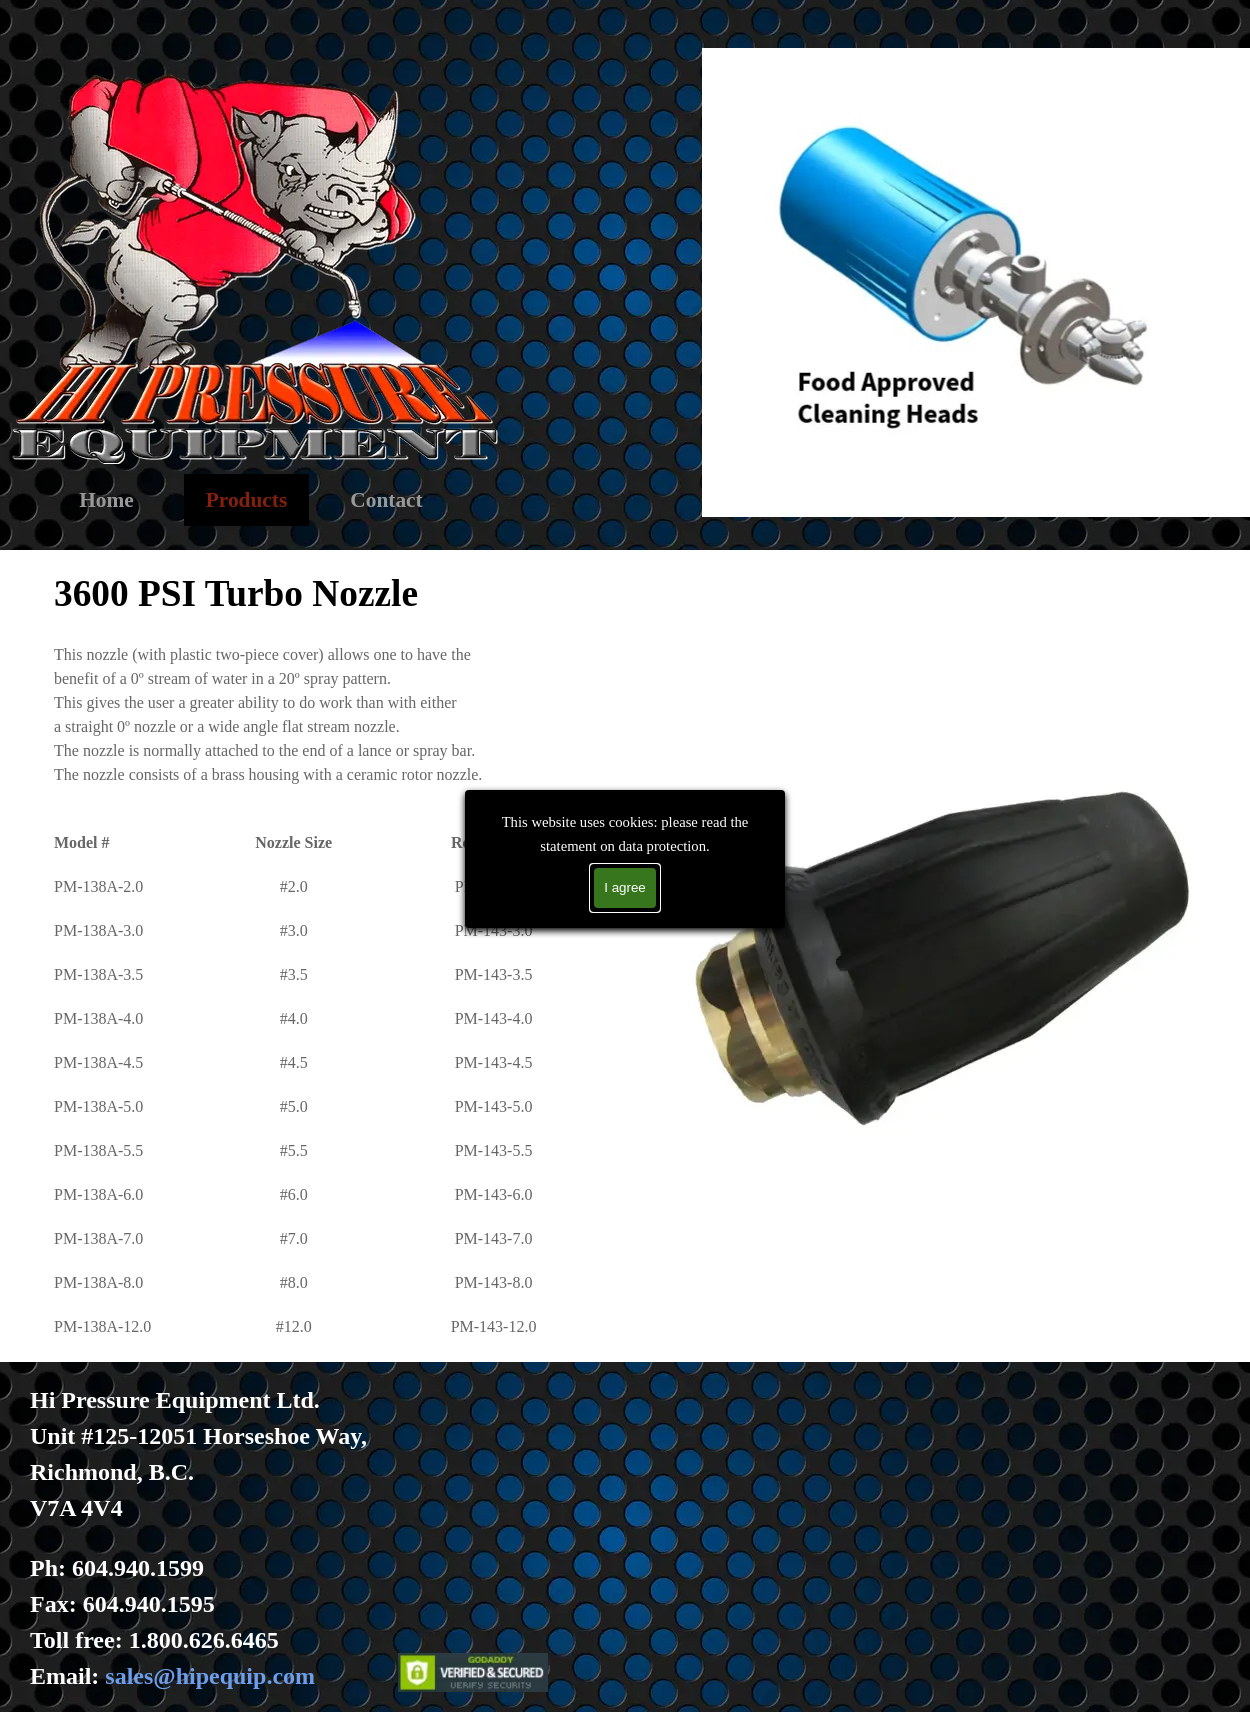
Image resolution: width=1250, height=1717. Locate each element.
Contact (386, 500)
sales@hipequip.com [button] (210, 1676)
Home (106, 500)
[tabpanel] (321, 952)
